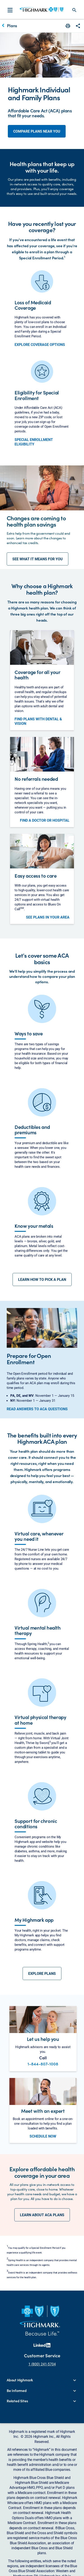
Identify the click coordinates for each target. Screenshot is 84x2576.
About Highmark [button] (20, 2380)
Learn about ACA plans (42, 2214)
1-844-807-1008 (43, 2064)
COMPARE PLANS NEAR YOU (36, 131)
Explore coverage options (40, 344)
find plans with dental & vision (38, 721)
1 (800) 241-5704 (42, 2364)
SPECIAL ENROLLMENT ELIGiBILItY (34, 441)
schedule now (43, 2136)
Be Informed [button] (17, 2390)
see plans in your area (47, 917)
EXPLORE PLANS (42, 1973)
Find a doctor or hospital (44, 820)
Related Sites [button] (17, 2400)
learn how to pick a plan (42, 1279)
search (74, 10)
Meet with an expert (43, 2110)
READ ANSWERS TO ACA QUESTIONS (37, 1409)
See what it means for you (37, 558)
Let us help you (43, 2038)
